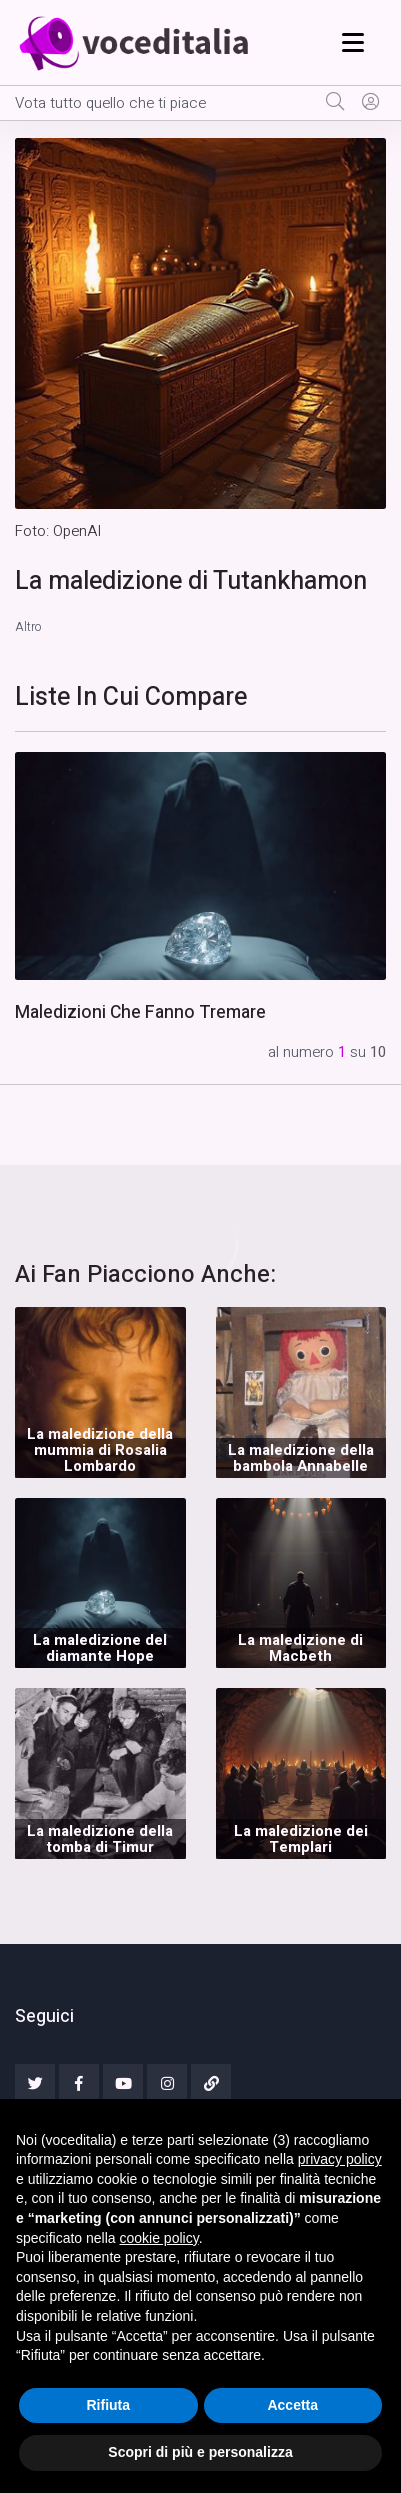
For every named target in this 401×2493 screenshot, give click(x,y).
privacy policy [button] (340, 2159)
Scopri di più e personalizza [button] (200, 2452)
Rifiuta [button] (108, 2405)
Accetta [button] (292, 2405)
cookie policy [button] (159, 2238)
